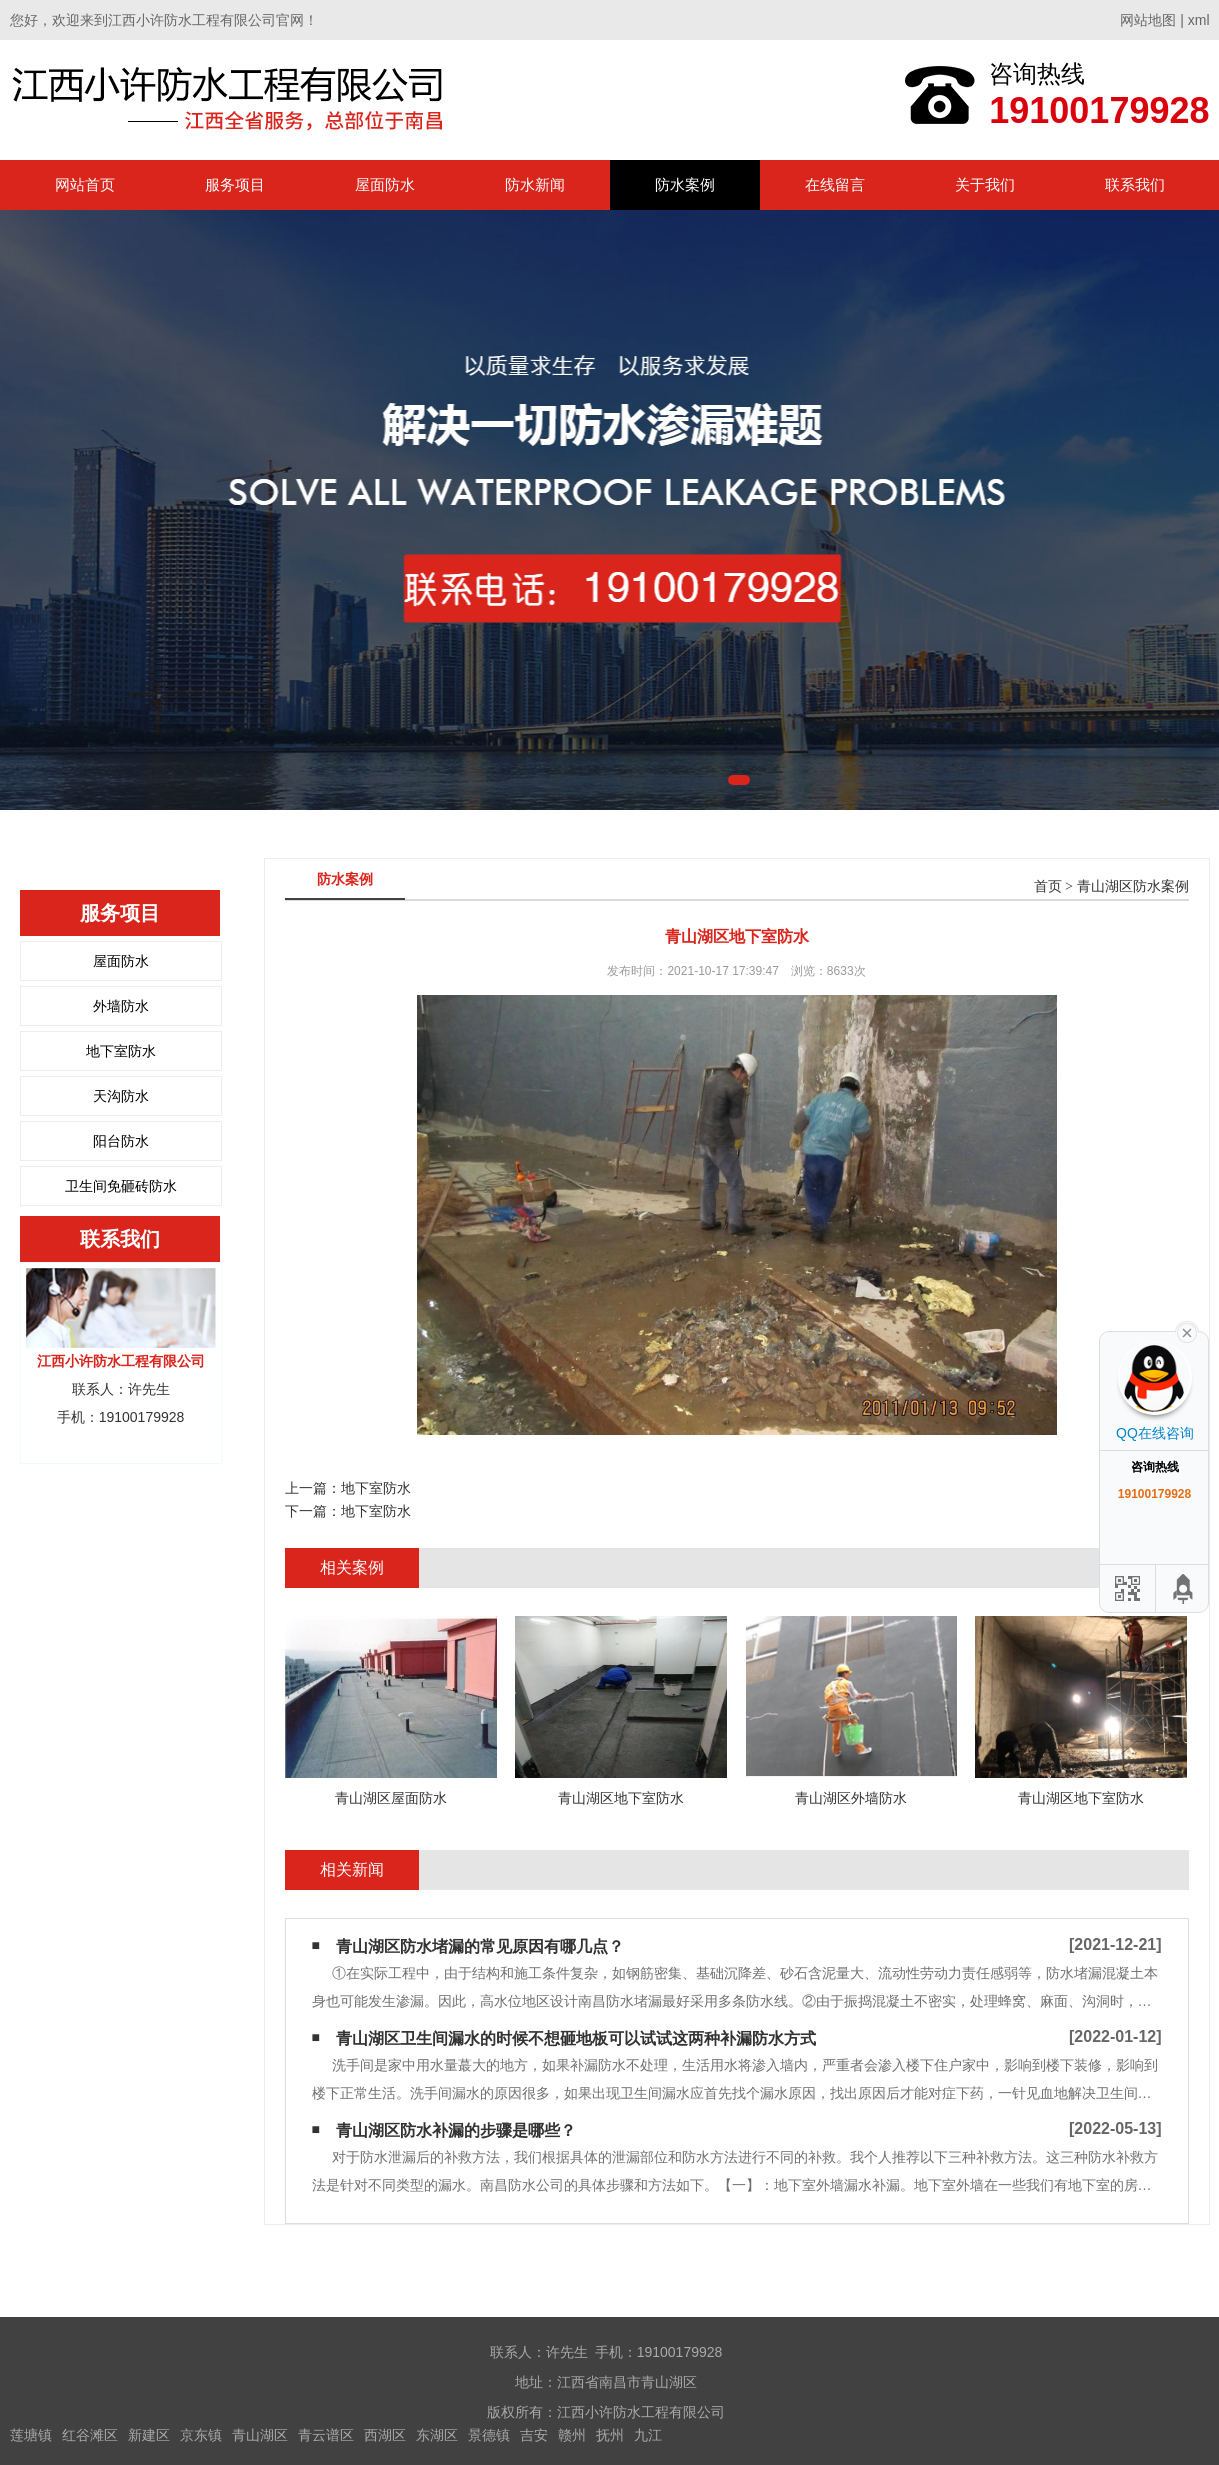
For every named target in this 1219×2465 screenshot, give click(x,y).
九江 (648, 2435)
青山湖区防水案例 (1133, 886)
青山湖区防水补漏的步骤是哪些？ (456, 2130)
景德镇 (489, 2435)
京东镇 (201, 2435)
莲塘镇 (31, 2435)
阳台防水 (121, 1141)
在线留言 (835, 184)
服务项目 (235, 184)
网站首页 (85, 184)
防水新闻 (535, 184)
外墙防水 (121, 1006)
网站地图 (1148, 20)
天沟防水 (121, 1096)
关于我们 (985, 184)
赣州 (572, 2435)
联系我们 (1135, 184)
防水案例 (685, 184)
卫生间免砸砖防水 (121, 1186)
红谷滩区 (90, 2435)
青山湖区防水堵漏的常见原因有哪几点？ (480, 1946)
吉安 (534, 2435)
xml (1199, 20)
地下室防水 (121, 1051)
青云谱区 (326, 2435)
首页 (1048, 886)
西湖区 (385, 2435)
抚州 (610, 2435)
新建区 (149, 2435)
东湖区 (437, 2435)
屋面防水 (385, 184)
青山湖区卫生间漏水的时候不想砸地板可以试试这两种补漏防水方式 (576, 2038)
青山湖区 (260, 2435)
